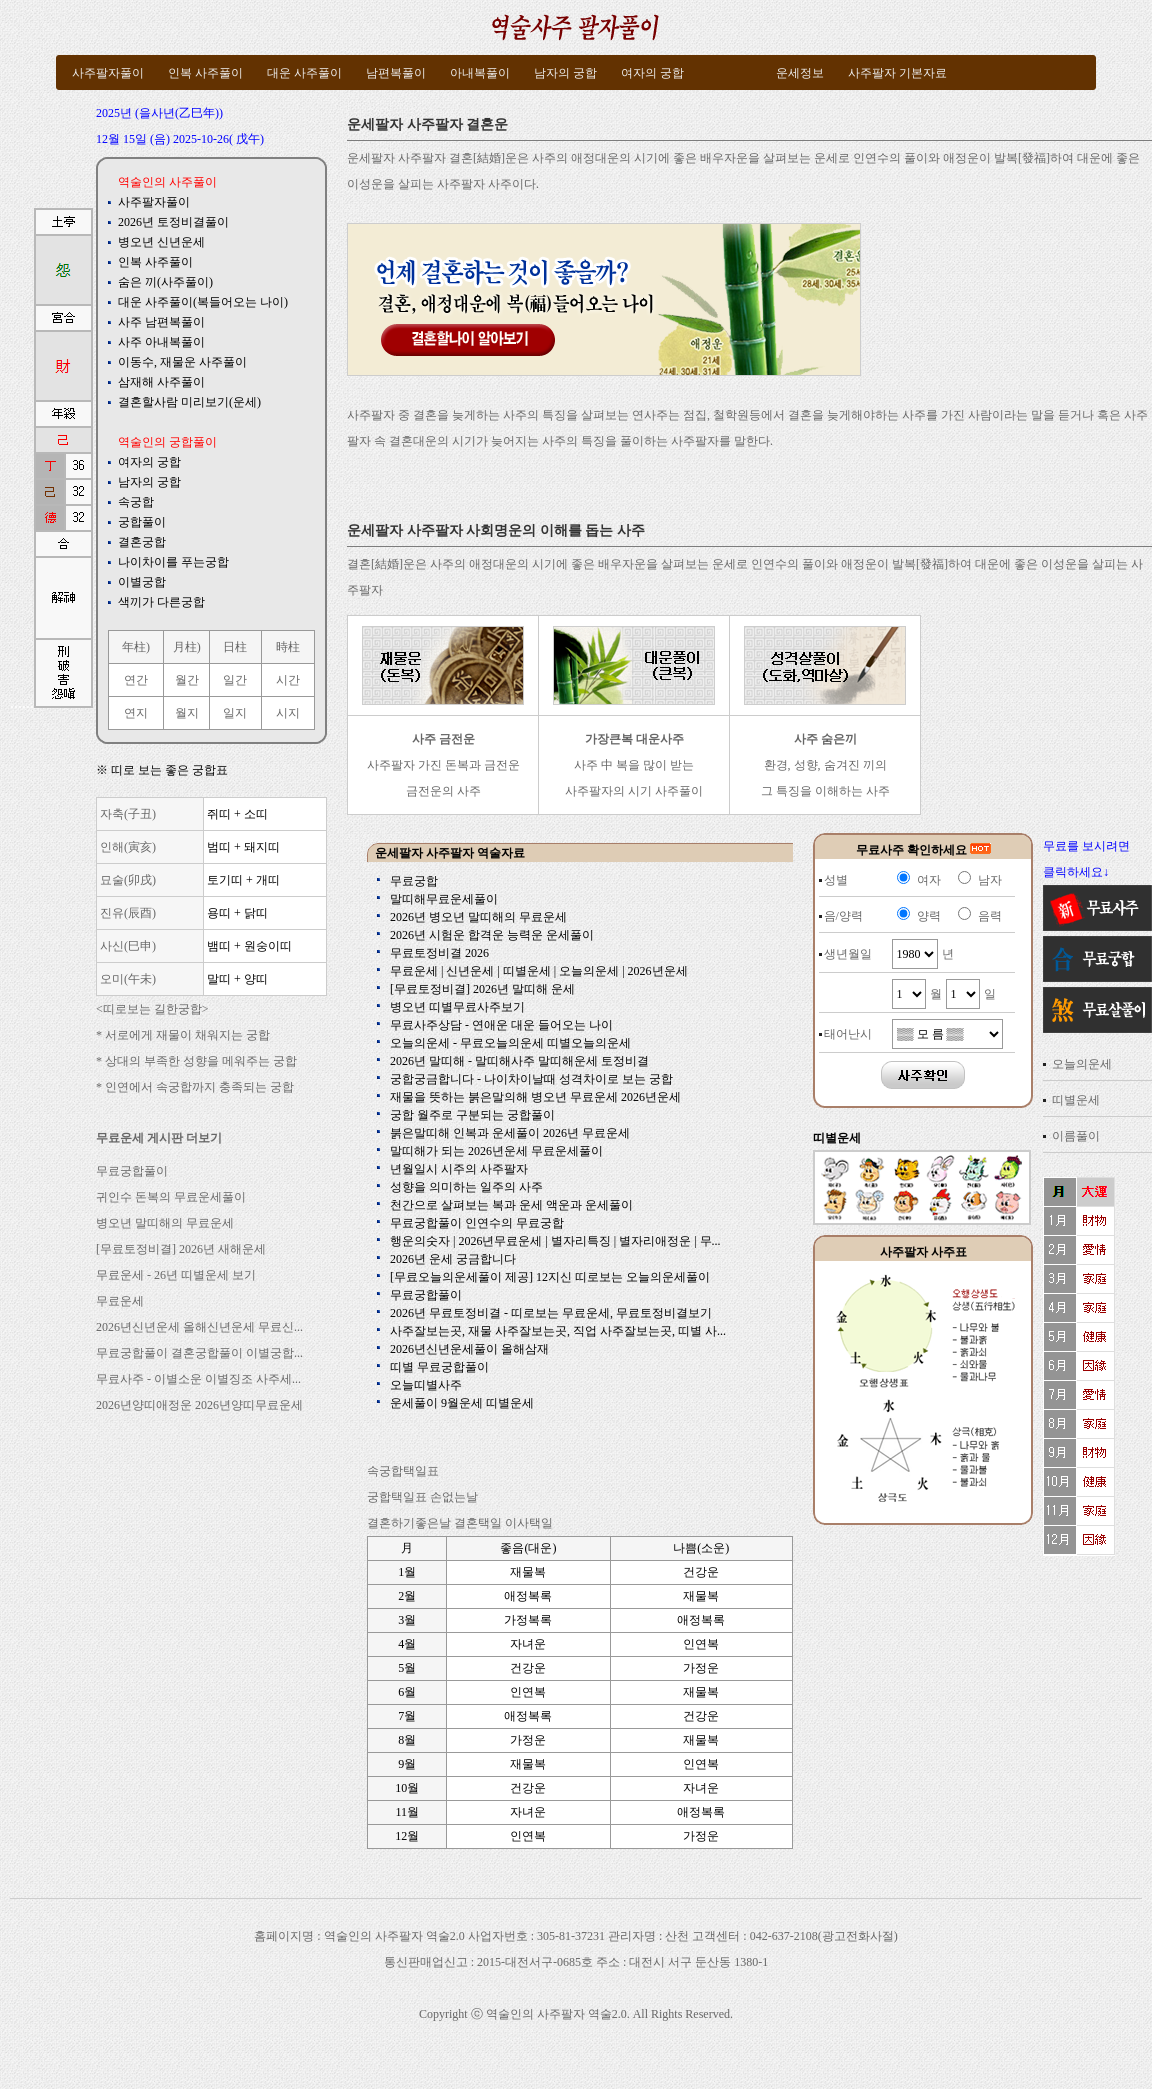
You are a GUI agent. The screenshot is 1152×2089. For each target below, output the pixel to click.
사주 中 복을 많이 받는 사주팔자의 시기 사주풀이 (634, 765)
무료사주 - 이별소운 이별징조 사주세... (198, 1379)
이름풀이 (1076, 1136)
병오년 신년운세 (161, 242)
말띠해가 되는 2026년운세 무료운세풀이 (496, 1151)
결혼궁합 (142, 542)
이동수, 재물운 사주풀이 (182, 362)
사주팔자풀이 (154, 202)
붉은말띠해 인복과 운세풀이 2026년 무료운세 (510, 1133)
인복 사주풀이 (155, 262)
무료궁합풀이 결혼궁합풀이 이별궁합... (199, 1353)
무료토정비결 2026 (439, 953)
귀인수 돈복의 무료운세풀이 (171, 1197)
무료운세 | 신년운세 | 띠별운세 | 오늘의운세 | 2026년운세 (539, 971)
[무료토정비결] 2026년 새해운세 (181, 1249)
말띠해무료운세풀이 (444, 899)
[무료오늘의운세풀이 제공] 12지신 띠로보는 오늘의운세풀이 (550, 1277)
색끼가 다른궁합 (161, 602)
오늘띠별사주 (426, 1385)
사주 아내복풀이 (161, 342)
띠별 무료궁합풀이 (439, 1367)
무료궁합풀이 (132, 1171)
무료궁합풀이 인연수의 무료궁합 (477, 1223)
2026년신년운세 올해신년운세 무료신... (199, 1327)
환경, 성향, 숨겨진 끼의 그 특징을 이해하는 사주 (825, 765)
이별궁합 (142, 582)
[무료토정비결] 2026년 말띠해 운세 (482, 989)
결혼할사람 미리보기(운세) (189, 402)
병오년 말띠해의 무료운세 (165, 1223)
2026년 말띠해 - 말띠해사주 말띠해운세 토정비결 (519, 1061)
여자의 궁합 (149, 462)
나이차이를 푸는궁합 (173, 562)
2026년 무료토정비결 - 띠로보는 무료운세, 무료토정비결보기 (551, 1313)
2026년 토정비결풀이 (173, 222)
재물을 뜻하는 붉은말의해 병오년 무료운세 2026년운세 (535, 1097)
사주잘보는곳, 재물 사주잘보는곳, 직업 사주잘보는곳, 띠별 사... (558, 1331)
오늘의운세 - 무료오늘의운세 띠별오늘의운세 (510, 1043)
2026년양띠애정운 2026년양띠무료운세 (199, 1405)
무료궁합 (414, 881)
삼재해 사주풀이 (161, 382)
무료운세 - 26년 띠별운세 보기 (176, 1275)
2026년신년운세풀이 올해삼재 (469, 1349)
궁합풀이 (142, 522)
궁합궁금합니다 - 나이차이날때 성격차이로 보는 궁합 (531, 1079)
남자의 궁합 (149, 482)
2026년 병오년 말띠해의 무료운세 (478, 917)
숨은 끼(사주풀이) (165, 282)
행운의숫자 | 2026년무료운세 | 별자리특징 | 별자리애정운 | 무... (555, 1241)
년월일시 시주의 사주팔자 (459, 1169)
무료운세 (120, 1301)
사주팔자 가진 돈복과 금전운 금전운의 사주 (443, 765)
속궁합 (136, 502)
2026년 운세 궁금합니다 (453, 1259)
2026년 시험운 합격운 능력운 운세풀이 (492, 935)
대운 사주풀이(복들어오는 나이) (203, 302)
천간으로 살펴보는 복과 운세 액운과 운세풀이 (511, 1205)
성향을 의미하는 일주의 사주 (466, 1187)
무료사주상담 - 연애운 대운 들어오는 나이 (501, 1025)
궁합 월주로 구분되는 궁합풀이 (472, 1115)
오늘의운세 (1082, 1064)
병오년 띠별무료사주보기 (457, 1007)
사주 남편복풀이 (161, 322)
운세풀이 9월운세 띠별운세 (462, 1403)
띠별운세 (1076, 1100)
